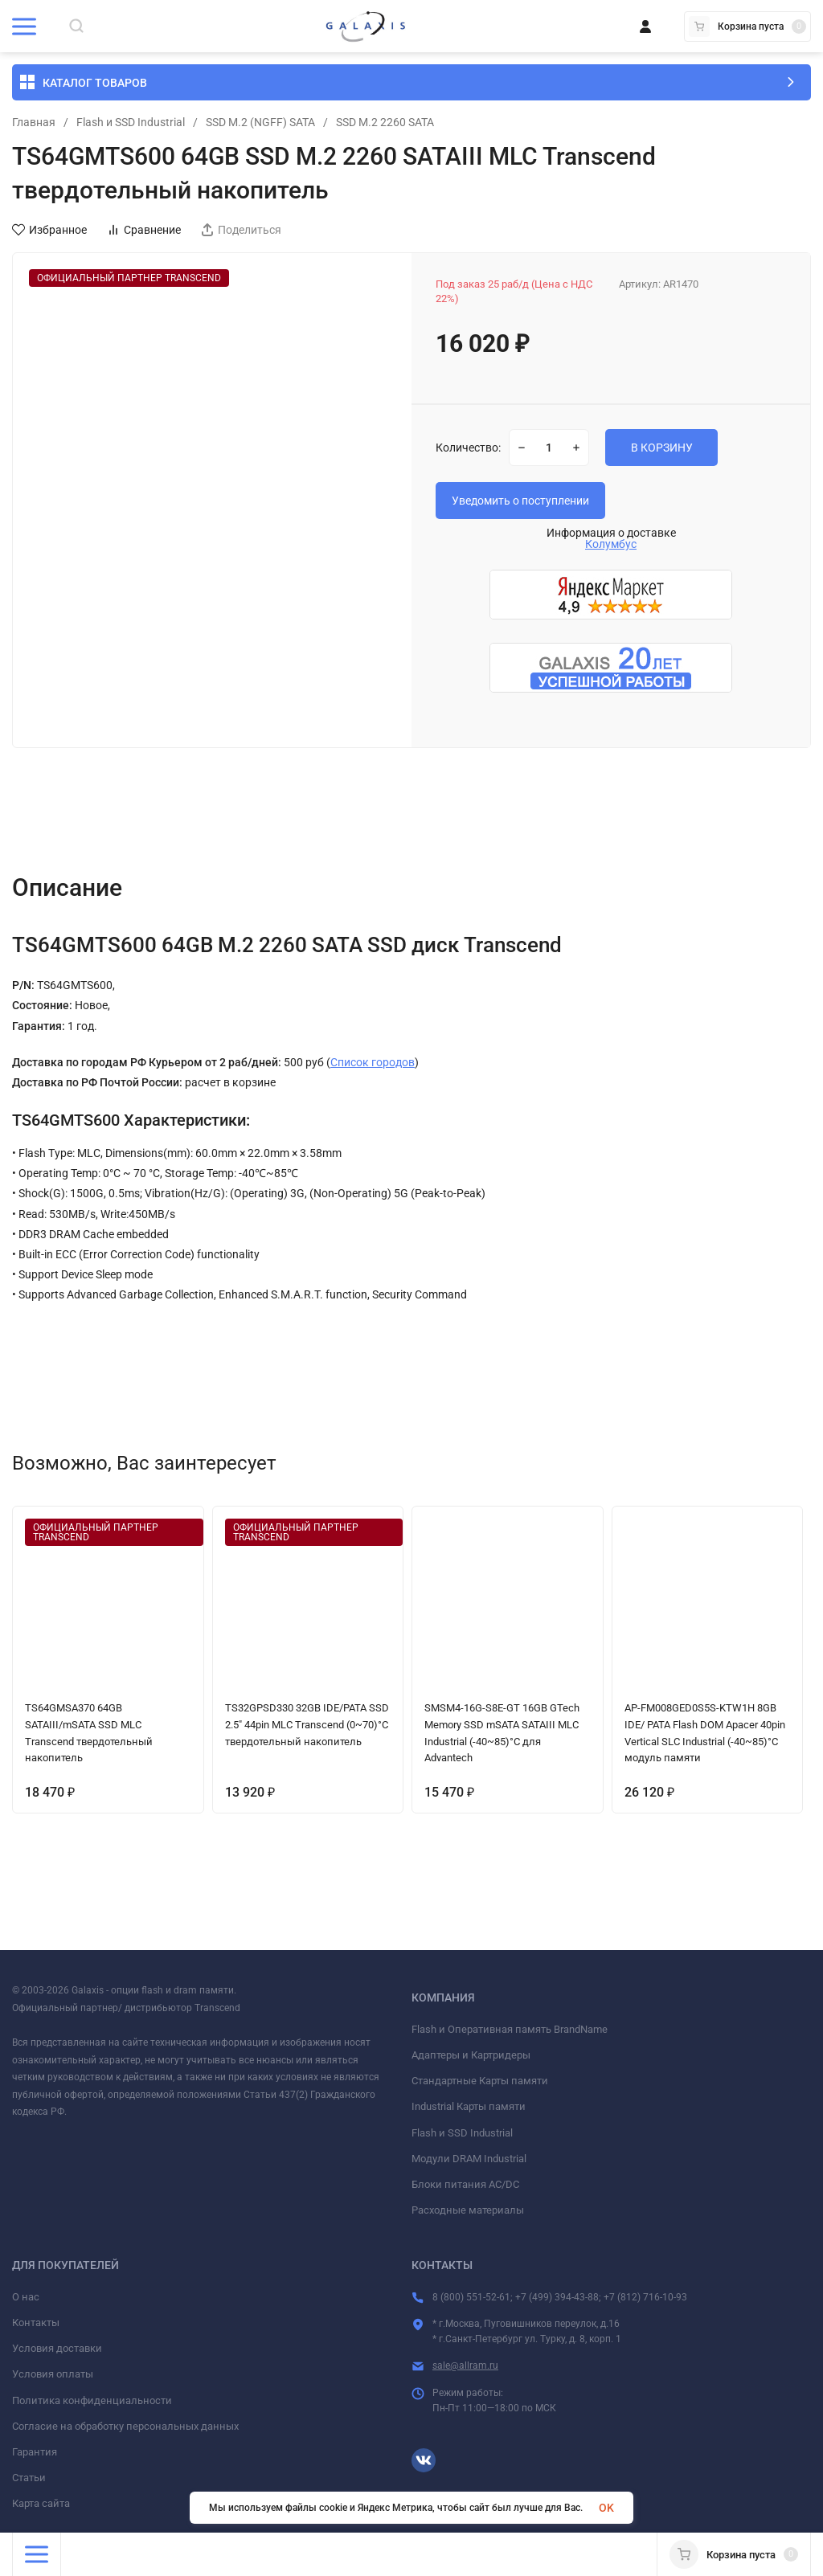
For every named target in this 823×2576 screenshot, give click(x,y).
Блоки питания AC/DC (465, 2184)
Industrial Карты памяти (469, 2106)
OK (606, 2507)
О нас (25, 2297)
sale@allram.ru (465, 2365)
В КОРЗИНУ (662, 447)
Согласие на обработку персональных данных (125, 2426)
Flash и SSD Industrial (130, 122)
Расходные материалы (468, 2210)
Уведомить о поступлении (520, 500)
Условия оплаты (52, 2374)
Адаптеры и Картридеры (471, 2055)
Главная (33, 122)
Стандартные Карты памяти (480, 2081)
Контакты (35, 2322)
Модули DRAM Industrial (469, 2159)
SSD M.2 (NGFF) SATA (260, 122)
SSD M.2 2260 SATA (385, 122)
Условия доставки (57, 2348)
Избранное (49, 229)
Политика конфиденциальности (92, 2400)
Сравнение (144, 229)
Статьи (29, 2478)
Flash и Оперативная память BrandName (510, 2029)
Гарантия (34, 2452)
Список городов (372, 1062)
